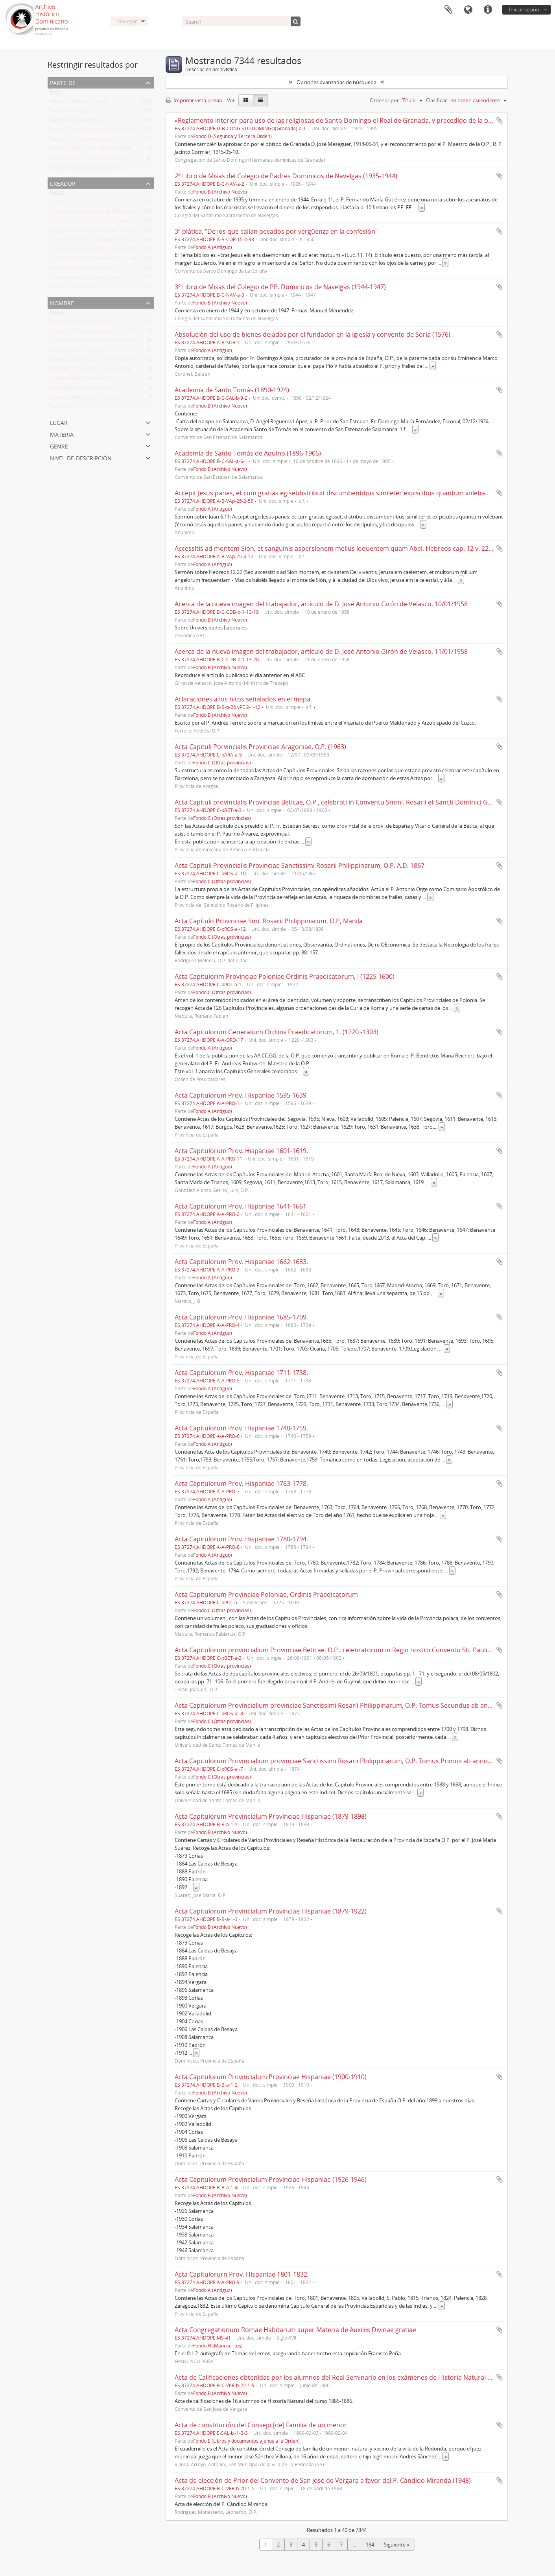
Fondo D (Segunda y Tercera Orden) (91, 149)
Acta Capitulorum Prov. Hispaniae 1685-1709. (241, 1317)
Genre (59, 445)
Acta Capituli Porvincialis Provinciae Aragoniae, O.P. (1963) (260, 746)
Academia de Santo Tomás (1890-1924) (232, 390)
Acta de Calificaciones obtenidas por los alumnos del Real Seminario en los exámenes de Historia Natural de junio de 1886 (355, 2377)
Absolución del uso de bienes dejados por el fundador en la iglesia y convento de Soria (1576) (312, 334)
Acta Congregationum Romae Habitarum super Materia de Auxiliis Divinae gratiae (295, 2329)
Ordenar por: (385, 100)
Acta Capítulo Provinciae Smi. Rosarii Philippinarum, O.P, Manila (269, 921)
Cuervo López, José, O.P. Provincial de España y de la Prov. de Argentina (132, 250)
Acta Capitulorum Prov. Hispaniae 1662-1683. (241, 1261)
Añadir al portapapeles (499, 120)
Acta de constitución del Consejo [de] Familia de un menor (261, 2425)
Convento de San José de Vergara (87, 278)
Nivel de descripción (81, 457)
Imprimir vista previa (194, 100)
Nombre (62, 302)
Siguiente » (396, 2544)
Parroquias (62, 407)
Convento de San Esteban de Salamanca (96, 222)
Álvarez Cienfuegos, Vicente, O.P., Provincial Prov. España (115, 332)
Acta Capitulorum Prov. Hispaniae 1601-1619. (241, 1150)
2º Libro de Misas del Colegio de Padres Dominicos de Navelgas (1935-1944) (286, 176)
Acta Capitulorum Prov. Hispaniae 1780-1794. (241, 1539)
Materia (62, 433)
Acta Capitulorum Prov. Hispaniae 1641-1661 (240, 1206)
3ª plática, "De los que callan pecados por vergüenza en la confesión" (276, 231)
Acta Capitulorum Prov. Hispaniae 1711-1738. (241, 1372)
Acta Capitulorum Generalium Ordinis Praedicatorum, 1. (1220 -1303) (276, 1032)
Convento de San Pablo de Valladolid (92, 212)
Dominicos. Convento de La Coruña (90, 370)
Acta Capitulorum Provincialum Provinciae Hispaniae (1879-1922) (271, 1911)
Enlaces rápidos (488, 10)
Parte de (63, 82)
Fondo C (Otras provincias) (80, 140)
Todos (56, 93)
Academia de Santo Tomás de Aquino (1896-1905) (248, 453)
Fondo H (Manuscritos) (76, 121)
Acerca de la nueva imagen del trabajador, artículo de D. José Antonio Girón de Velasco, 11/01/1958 (321, 651)
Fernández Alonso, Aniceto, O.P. (86, 269)
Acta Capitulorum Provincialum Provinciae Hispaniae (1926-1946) (271, 2179)
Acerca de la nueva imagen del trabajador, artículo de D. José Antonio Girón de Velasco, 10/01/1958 (321, 604)
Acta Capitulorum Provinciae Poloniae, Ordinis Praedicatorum (266, 1594)
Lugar (59, 422)
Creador (63, 182)
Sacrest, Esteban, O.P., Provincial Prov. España (102, 360)
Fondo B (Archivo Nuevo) (78, 102)
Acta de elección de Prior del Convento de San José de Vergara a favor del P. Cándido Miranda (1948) (323, 2480)
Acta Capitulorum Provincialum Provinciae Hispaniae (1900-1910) (271, 2076)
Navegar (127, 21)
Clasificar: (437, 100)
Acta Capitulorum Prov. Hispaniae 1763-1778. (241, 1483)
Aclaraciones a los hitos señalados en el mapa (242, 699)
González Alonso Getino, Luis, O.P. (88, 398)
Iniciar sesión (524, 9)
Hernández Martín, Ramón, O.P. (86, 389)
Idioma (468, 10)
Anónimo (60, 203)
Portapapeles (448, 10)
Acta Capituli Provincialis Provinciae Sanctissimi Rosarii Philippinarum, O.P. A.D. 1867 (299, 865)
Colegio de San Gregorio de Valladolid (92, 260)
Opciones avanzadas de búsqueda (336, 82)
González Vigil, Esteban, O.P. (81, 379)
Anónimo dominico (71, 288)
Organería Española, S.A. (77, 351)
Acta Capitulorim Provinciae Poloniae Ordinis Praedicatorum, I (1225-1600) (285, 976)
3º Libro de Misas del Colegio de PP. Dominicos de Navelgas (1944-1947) (280, 286)
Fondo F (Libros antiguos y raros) (87, 168)
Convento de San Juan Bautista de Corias (96, 241)
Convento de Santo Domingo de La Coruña (99, 231)
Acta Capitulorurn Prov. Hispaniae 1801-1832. (242, 2274)
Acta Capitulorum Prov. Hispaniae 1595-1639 (240, 1095)
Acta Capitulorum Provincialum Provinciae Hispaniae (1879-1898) (271, 1816)
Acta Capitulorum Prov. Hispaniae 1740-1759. (241, 1428)
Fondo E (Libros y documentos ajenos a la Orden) (106, 131)
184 (370, 2544)
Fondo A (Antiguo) (70, 112)
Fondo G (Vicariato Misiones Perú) (88, 159)
